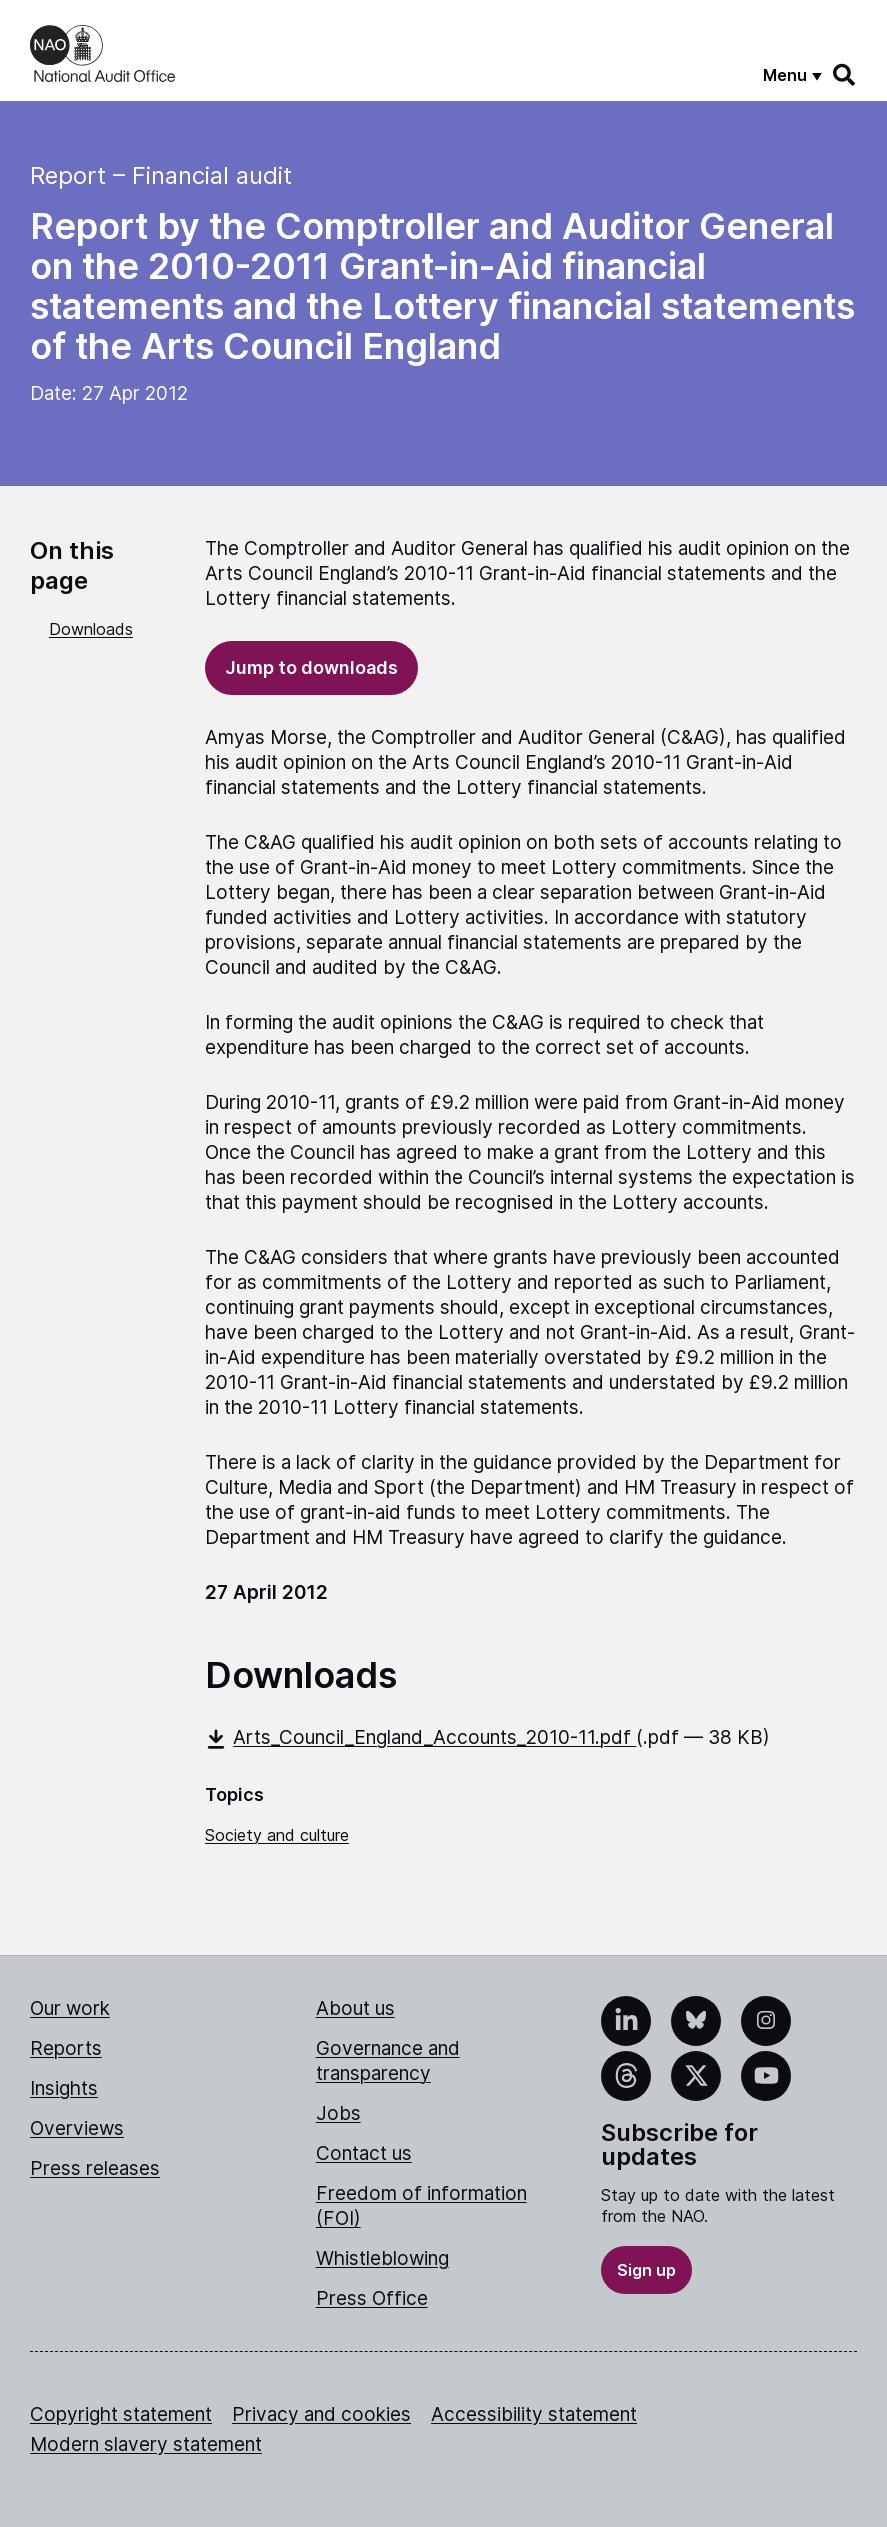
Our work (70, 2008)
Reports (66, 2048)
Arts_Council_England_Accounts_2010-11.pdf (420, 1737)
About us (355, 2008)
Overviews (77, 2128)
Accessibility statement (534, 2414)
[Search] (845, 75)
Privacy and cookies (321, 2414)
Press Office (372, 2298)
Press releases (95, 2168)
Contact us (364, 2153)
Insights (64, 2088)
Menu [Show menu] (785, 75)
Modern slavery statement (146, 2444)
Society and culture (277, 1835)
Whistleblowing (382, 2258)
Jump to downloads (311, 667)
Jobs (338, 2113)
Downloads (91, 629)
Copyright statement (121, 2414)
